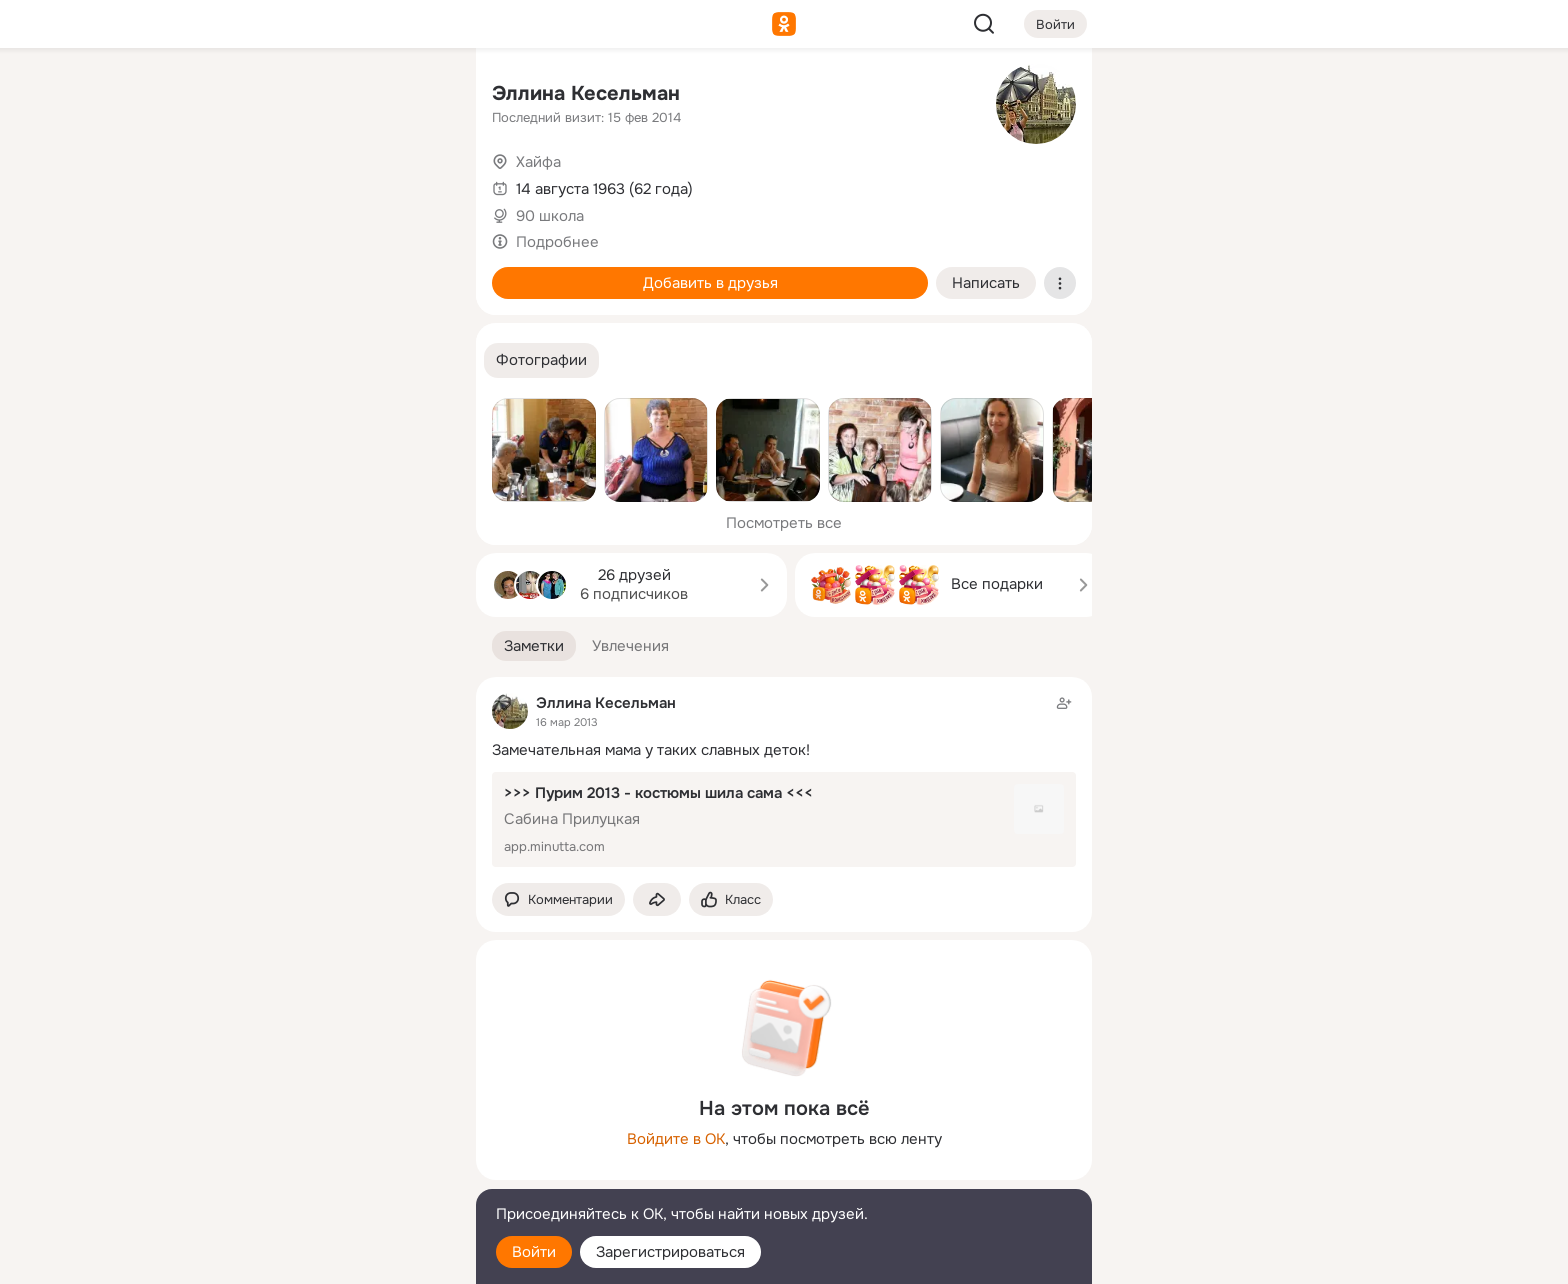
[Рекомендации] (328, 360)
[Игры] (416, 272)
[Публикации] (240, 184)
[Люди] (328, 184)
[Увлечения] (328, 96)
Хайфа (538, 162)
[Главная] (240, 96)
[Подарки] (240, 272)
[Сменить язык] (328, 1172)
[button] (541, 360)
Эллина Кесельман (586, 93)
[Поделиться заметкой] (657, 899)
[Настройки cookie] (328, 1257)
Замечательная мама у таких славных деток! (651, 750)
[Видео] (416, 184)
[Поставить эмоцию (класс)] (731, 899)
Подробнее (557, 242)
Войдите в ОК (676, 1139)
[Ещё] (328, 1129)
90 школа (550, 216)
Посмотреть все (784, 523)
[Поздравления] (328, 272)
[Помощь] (240, 360)
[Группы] (416, 96)
